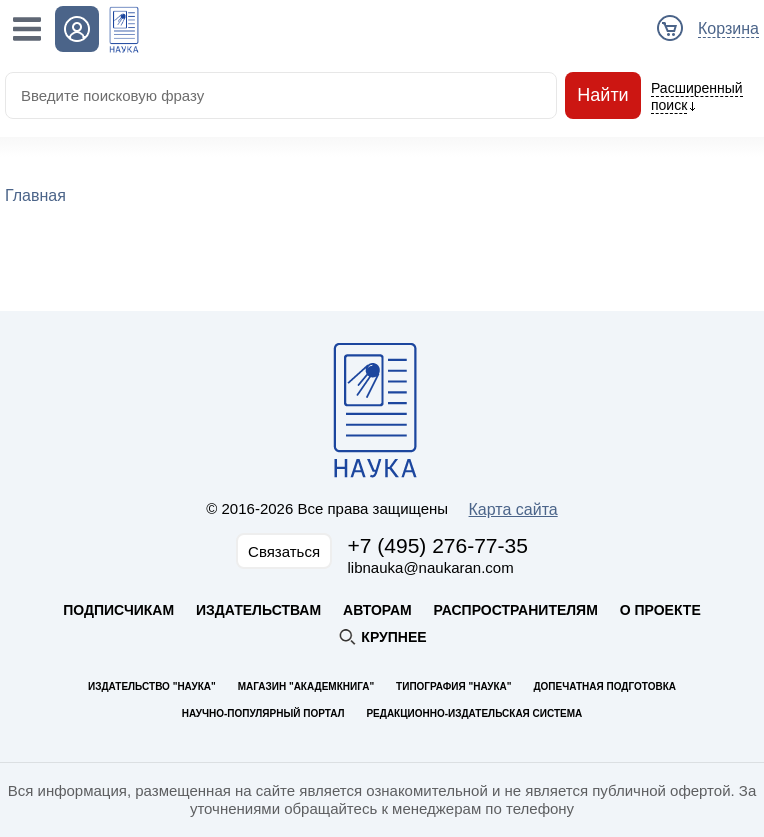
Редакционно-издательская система (474, 713)
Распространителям (516, 610)
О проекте (660, 610)
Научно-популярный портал (263, 713)
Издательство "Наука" (152, 686)
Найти (603, 95)
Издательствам (258, 610)
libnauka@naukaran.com (431, 567)
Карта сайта (513, 509)
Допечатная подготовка (604, 686)
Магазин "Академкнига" (306, 686)
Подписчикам (118, 610)
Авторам (377, 610)
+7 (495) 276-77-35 (438, 545)
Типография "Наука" (453, 686)
